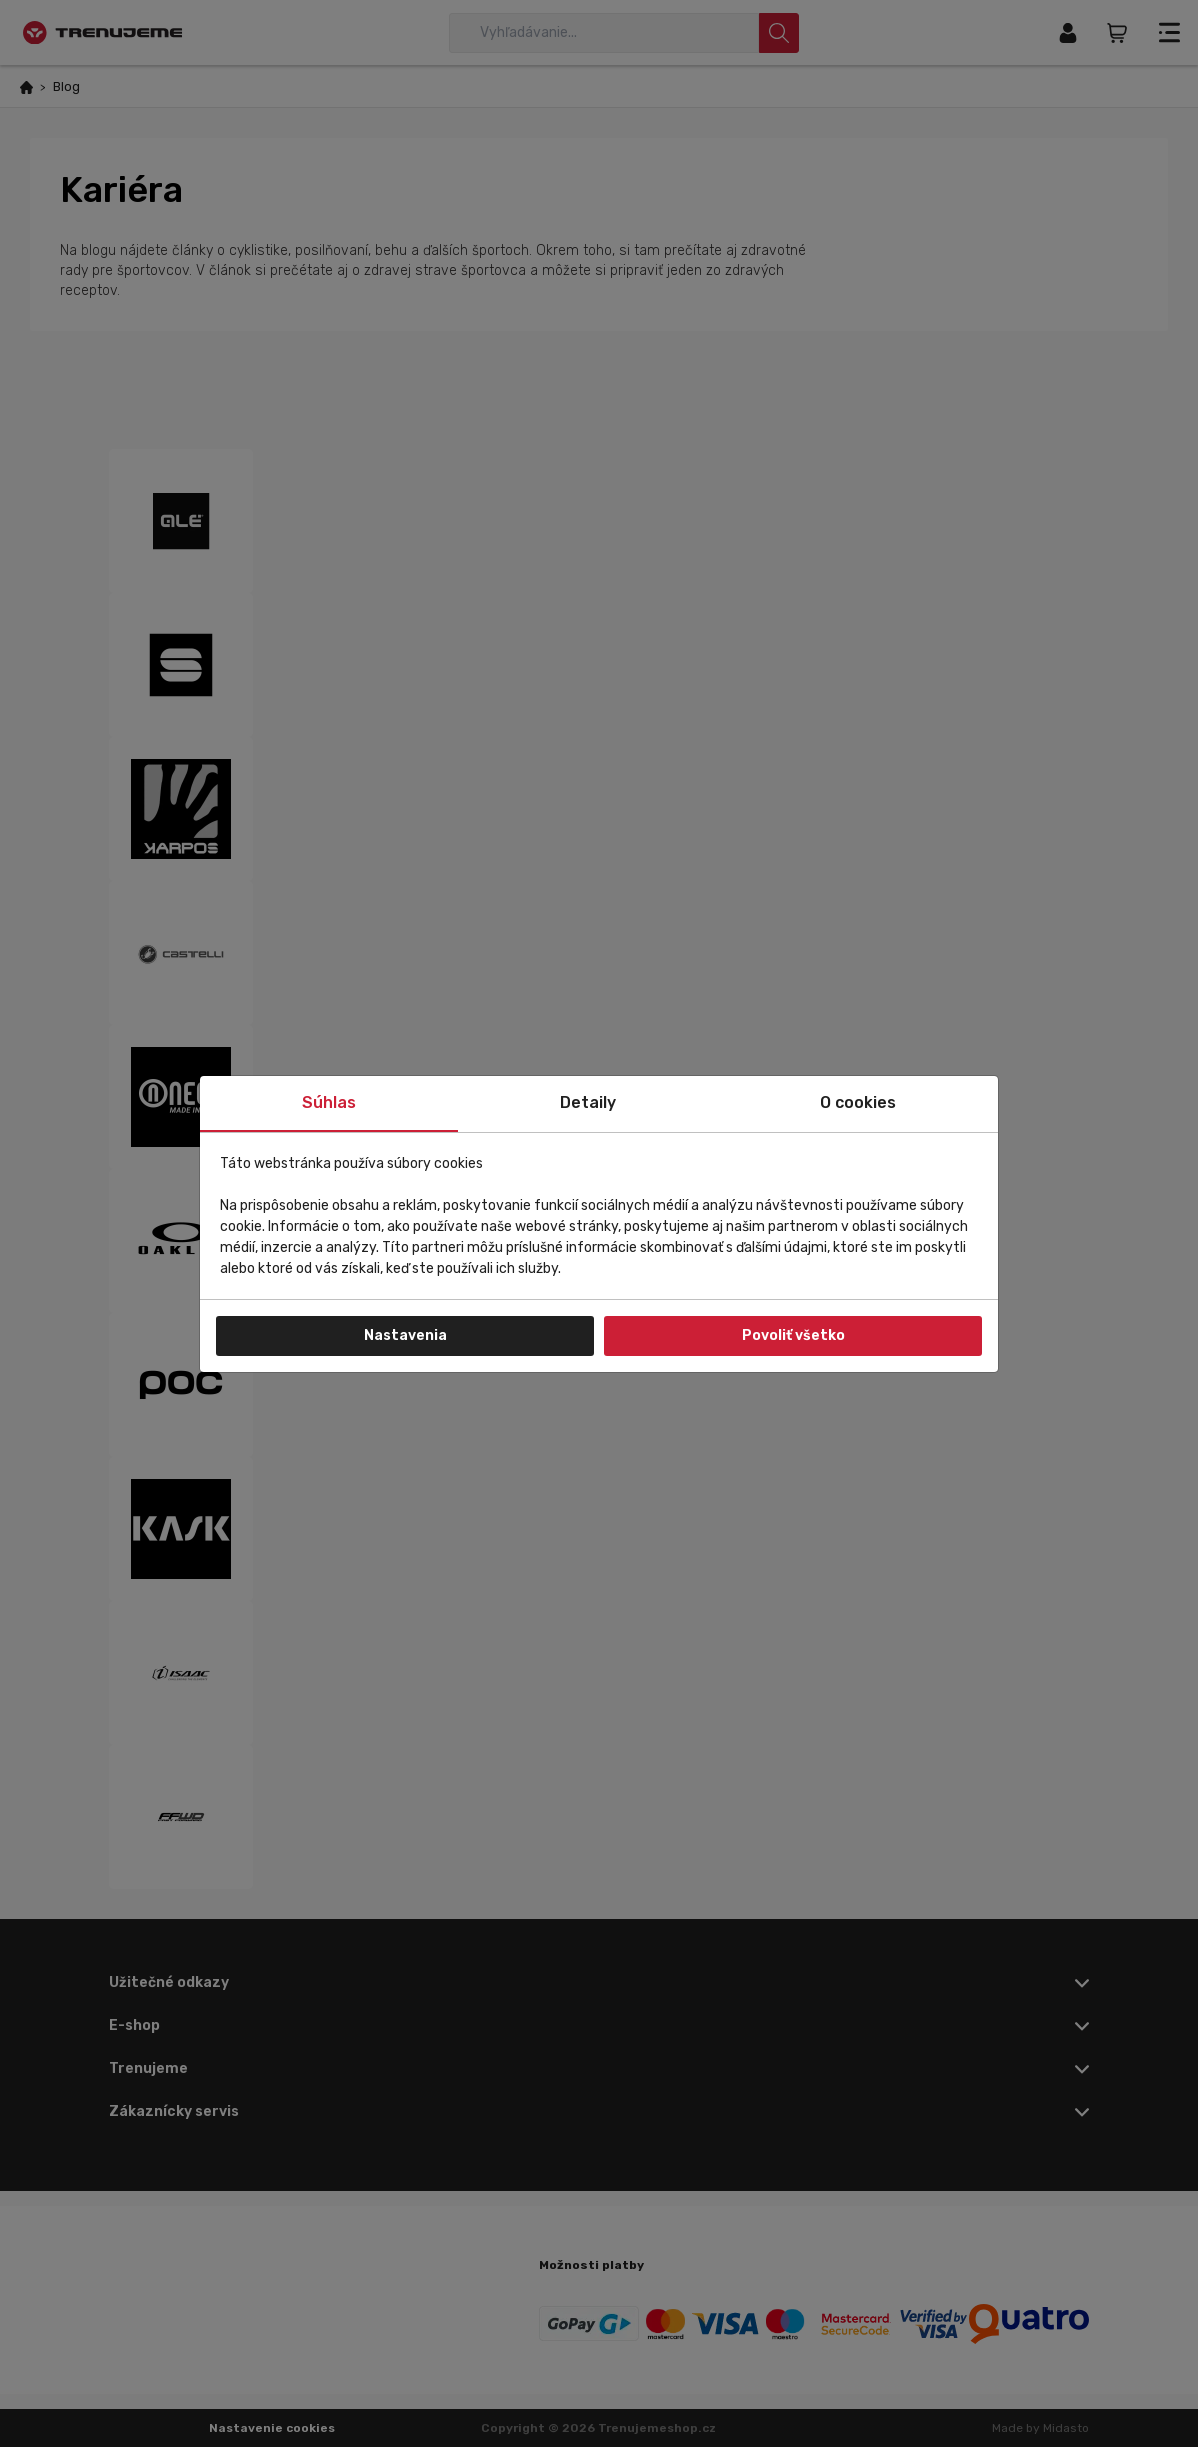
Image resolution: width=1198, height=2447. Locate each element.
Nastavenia (405, 1335)
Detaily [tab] (588, 1102)
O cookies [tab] (858, 1102)
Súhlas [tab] (329, 1102)
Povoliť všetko (793, 1335)
